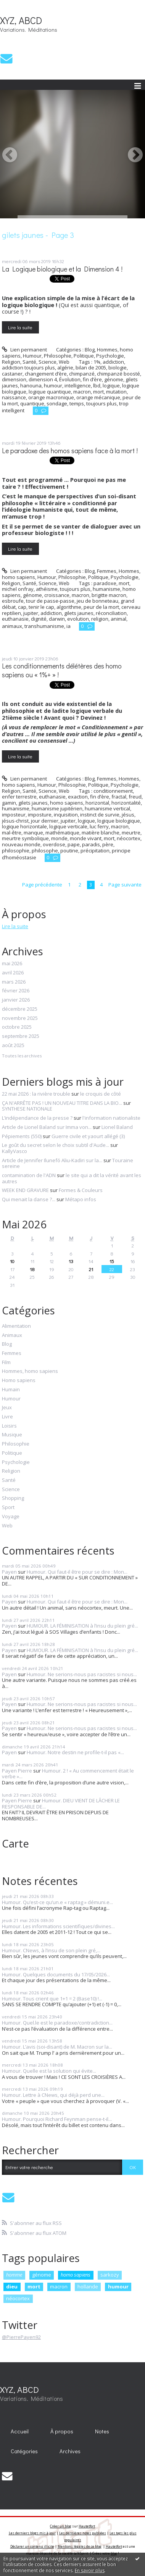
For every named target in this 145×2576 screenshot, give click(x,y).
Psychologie (110, 355)
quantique (32, 403)
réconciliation (111, 613)
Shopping (13, 1498)
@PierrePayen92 (21, 2337)
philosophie (15, 850)
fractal (118, 796)
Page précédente (42, 884)
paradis (91, 844)
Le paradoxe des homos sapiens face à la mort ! (70, 450)
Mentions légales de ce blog (80, 2546)
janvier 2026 (16, 1000)
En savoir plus (90, 2570)
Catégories (24, 2451)
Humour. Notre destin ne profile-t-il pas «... (75, 1752)
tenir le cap (41, 606)
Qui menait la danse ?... (28, 1199)
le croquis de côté (100, 1093)
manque (33, 832)
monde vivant (86, 838)
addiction (113, 361)
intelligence (77, 385)
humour (53, 385)
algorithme (68, 606)
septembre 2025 (20, 1036)
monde (59, 838)
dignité (39, 618)
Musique (12, 1435)
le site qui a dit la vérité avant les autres (71, 1178)
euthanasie (15, 618)
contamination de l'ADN (29, 1175)
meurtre (131, 832)
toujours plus (101, 403)
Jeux (7, 1408)
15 (112, 1261)
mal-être (11, 832)
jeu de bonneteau (97, 600)
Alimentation (16, 1326)
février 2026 (15, 991)
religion (99, 618)
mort (98, 391)
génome (113, 379)
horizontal (97, 802)
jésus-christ (15, 820)
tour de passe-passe (50, 600)
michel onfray (18, 588)
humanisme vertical (107, 808)
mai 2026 (12, 964)
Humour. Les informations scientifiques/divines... (58, 1926)
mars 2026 (14, 982)
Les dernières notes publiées (82, 2533)
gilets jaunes (78, 613)
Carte (15, 1843)
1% (96, 361)
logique (111, 385)
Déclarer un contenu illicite (32, 2546)
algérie (65, 367)
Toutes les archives (22, 1056)
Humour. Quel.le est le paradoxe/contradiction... (57, 2022)
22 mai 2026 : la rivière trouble (36, 1093)
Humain (11, 1390)
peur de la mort (101, 606)
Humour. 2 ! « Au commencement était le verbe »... (68, 1773)
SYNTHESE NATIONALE (27, 1108)
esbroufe (13, 600)
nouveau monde (21, 844)
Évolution (70, 379)
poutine (69, 850)
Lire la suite (20, 327)
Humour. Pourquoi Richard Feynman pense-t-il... (57, 2119)
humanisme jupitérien (57, 808)
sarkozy (109, 2274)
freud (135, 796)
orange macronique (51, 397)
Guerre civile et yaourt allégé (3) (88, 1136)
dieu (12, 2286)
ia (68, 626)
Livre (7, 1417)
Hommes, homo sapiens (30, 1371)
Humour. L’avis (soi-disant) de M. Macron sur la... (57, 2046)
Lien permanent (24, 349)
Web (64, 361)
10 (12, 1261)
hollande (87, 2286)
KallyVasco (14, 1151)
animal (118, 618)
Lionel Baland (117, 1127)
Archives (70, 2451)
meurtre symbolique (25, 838)
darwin (57, 618)
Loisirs (9, 1426)
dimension (14, 379)
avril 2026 (13, 973)
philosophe (45, 850)
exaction (78, 796)
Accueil (20, 2431)
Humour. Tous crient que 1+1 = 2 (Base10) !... (52, 1998)
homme (14, 2274)
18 (32, 1269)
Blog (90, 349)
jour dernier (44, 820)
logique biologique (118, 820)
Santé (29, 361)
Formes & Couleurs (81, 1190)
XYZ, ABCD (21, 20)
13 (71, 1261)
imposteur (14, 814)
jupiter (30, 613)
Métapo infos (80, 1199)
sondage (57, 403)
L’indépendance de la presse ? (37, 1117)
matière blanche (100, 832)
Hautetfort (87, 2526)
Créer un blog (60, 2526)
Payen (9, 1571)
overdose (54, 844)
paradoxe (104, 583)
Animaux (12, 1335)
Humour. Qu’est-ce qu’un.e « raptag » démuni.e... (57, 1902)
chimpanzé (82, 373)
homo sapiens (66, 802)
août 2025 (13, 1045)
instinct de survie (99, 814)
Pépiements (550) (22, 1136)
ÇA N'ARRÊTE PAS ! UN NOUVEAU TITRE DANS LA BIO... (62, 1102)
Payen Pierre (17, 1770)
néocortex (128, 838)
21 (91, 1269)
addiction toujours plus (28, 367)
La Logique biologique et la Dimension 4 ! (62, 269)
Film (6, 1363)
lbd (96, 385)
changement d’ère (46, 373)
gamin (9, 802)
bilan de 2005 (91, 367)
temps (76, 403)
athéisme (47, 588)
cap (22, 606)
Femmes (106, 571)
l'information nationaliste (111, 1117)
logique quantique (50, 391)
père (107, 844)
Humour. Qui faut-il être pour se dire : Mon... (77, 1571)
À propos (61, 2431)
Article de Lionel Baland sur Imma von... (47, 1127)
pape (74, 844)
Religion (11, 361)
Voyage (10, 1517)
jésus (128, 814)
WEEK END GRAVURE (25, 1190)
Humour (32, 355)
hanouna (31, 385)
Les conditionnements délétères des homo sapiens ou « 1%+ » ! (62, 670)
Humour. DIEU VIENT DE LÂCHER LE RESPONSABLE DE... (61, 1803)
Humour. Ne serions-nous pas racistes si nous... (82, 1674)
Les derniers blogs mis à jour (32, 2533)
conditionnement (113, 790)
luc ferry (99, 826)
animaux (12, 626)
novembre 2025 (20, 1018)
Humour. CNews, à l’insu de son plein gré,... (51, 1950)
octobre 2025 (17, 1027)
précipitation (95, 850)
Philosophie (57, 355)
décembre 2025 (19, 1009)
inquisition (66, 814)
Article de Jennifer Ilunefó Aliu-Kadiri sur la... (52, 1160)
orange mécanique (98, 397)
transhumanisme (44, 626)
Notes (102, 2431)
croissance (56, 595)
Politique (84, 355)
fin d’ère (92, 379)
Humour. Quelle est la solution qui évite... (49, 2070)
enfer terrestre (19, 796)
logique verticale (68, 826)
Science (47, 361)
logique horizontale (24, 826)
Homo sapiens (18, 1380)
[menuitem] (20, 2431)
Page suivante (125, 884)
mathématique (62, 832)
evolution (78, 618)
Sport (8, 1507)
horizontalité (126, 802)
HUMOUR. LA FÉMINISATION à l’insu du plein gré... (82, 1625)
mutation (116, 391)
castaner (12, 373)
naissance (14, 397)
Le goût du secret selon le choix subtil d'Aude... (55, 1145)
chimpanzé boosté (118, 373)
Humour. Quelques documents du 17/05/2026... (56, 1974)
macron (82, 391)
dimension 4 (43, 379)
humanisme (106, 588)
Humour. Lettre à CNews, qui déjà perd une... (53, 2094)
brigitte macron (109, 595)
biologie (117, 367)
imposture (40, 814)
